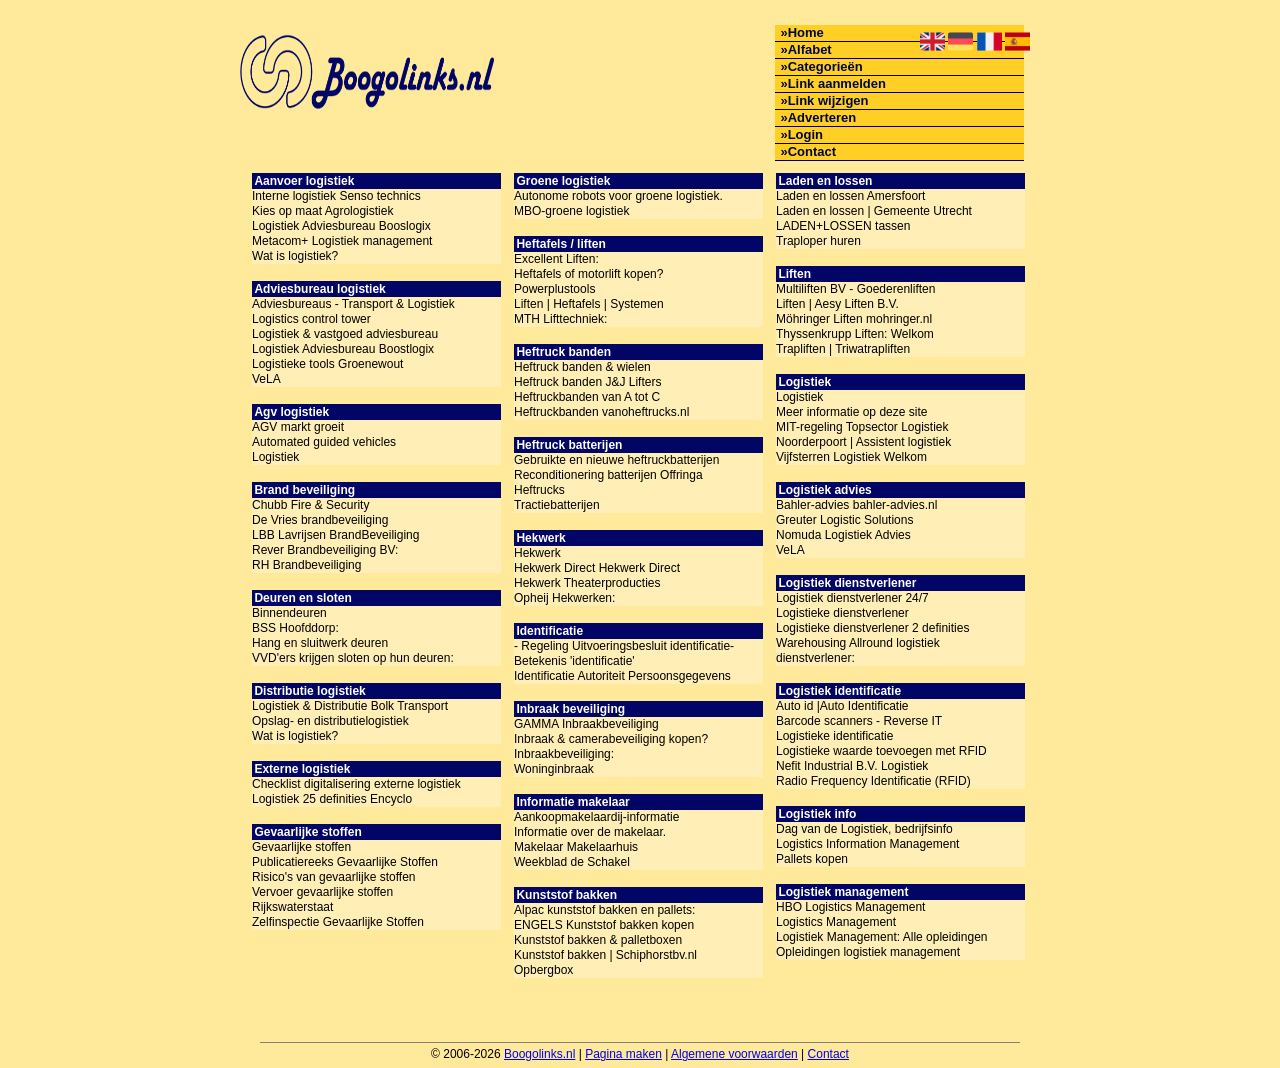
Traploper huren (818, 241)
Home (806, 32)
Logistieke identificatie (834, 736)
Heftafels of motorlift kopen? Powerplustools (588, 281)
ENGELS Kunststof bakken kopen (604, 925)
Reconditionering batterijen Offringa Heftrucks (608, 482)
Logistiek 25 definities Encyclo (332, 799)
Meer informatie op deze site (851, 412)
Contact (812, 151)
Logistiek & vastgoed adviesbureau (345, 334)
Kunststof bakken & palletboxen (598, 940)
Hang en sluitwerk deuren (320, 643)
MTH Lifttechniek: (560, 319)
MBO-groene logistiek (571, 211)
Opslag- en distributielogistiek (330, 721)
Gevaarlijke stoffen (301, 847)
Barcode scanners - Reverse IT (859, 721)
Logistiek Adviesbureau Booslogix (341, 226)
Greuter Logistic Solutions (844, 520)
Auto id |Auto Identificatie (842, 706)
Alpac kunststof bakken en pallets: (604, 910)
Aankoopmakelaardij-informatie (596, 817)
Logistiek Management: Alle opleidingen (881, 937)
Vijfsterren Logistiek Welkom (851, 457)
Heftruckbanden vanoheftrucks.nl (601, 412)
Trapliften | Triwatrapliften (843, 349)
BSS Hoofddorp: (295, 628)
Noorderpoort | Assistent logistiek (863, 442)
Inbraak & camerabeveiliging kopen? (611, 739)
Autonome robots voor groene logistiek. (618, 196)
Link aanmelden (837, 83)
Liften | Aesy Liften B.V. (837, 304)
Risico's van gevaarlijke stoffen (333, 877)
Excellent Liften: (556, 259)
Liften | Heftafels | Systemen (589, 304)
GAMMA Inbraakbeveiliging (586, 724)
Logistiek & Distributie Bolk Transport (350, 706)
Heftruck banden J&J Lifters (587, 382)
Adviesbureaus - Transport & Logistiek (353, 304)
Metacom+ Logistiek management (342, 241)
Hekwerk (537, 553)
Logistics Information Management (867, 844)
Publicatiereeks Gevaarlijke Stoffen (345, 862)
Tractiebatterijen (557, 505)
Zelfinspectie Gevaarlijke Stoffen (338, 922)
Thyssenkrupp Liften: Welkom (855, 334)
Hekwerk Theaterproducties (587, 583)
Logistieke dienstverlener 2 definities (872, 628)
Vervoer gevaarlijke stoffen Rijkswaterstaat (322, 899)
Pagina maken (623, 1054)
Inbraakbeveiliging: (564, 754)
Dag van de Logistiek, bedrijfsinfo (864, 829)
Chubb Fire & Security (310, 505)
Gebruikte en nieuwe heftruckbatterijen (616, 460)
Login (805, 134)
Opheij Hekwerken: (564, 598)
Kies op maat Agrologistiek (322, 211)
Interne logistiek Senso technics (336, 196)
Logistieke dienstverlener (842, 613)
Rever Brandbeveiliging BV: (325, 550)
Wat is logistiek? (295, 256)
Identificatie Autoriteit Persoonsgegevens (622, 676)
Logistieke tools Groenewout (327, 364)
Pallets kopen (812, 859)
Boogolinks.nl (539, 1054)
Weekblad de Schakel (572, 862)
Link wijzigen (828, 100)
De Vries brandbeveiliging (320, 520)
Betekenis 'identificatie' (574, 661)
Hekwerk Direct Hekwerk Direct (597, 568)
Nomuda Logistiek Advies (843, 535)
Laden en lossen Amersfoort (850, 196)
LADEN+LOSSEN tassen (843, 226)
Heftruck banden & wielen (582, 367)
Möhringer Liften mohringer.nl (854, 319)
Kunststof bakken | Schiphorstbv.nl (605, 955)
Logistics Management (836, 922)
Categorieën (825, 66)
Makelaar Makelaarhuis (576, 847)
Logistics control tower (311, 319)
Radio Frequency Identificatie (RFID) (873, 781)
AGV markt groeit (298, 427)
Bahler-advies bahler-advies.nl (856, 505)
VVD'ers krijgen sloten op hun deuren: (353, 658)
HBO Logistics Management (850, 907)
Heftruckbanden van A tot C (587, 397)
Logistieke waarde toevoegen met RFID (881, 751)
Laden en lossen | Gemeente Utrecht (874, 211)
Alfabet (810, 49)
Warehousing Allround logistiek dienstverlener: (858, 650)
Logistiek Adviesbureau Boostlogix (343, 349)
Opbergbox (543, 970)
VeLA (266, 379)
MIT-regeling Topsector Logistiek (862, 427)
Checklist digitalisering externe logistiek (356, 784)
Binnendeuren (289, 613)
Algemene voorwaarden (734, 1054)
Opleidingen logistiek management (868, 952)
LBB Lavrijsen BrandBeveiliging (335, 535)
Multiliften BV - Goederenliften (855, 289)
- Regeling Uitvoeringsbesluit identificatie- (624, 646)
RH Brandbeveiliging (306, 565)
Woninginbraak (554, 769)
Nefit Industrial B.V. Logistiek (852, 766)
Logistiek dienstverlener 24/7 (852, 598)
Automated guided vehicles (324, 442)
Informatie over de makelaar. (590, 832)
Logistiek (275, 457)
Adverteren (822, 117)
